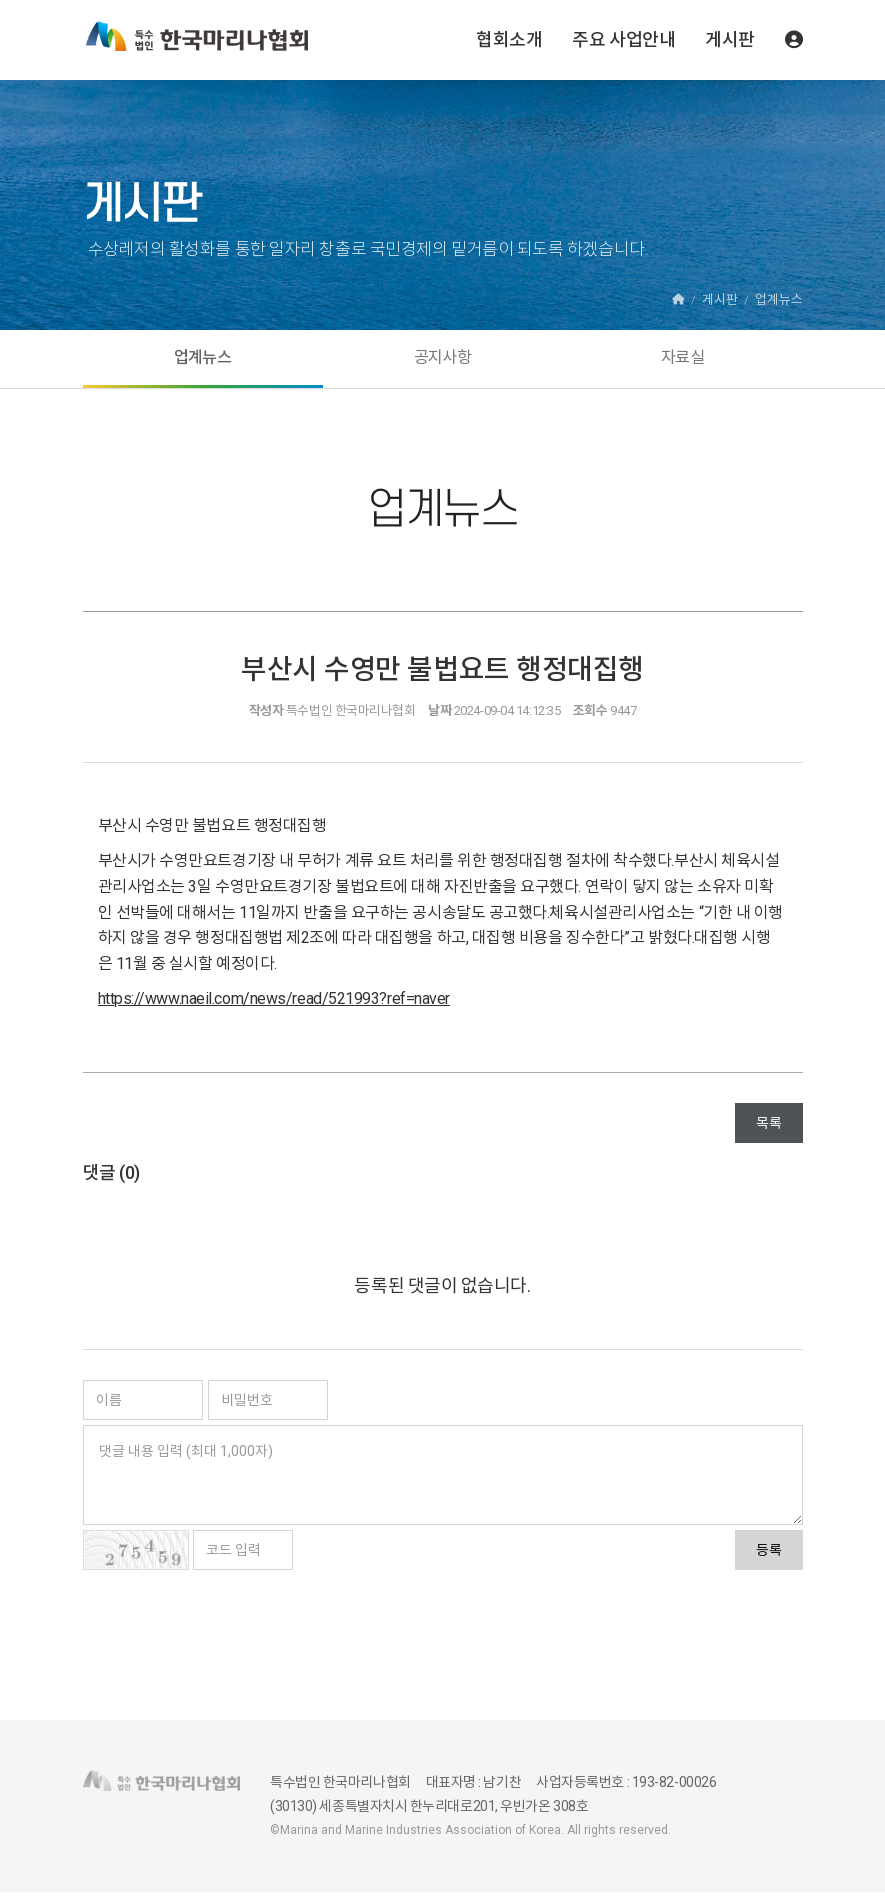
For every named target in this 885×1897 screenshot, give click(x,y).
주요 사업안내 (623, 39)
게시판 (730, 39)
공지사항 (442, 361)
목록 (768, 1128)
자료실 (683, 361)
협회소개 (509, 39)
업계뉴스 (202, 361)
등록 (769, 1555)
